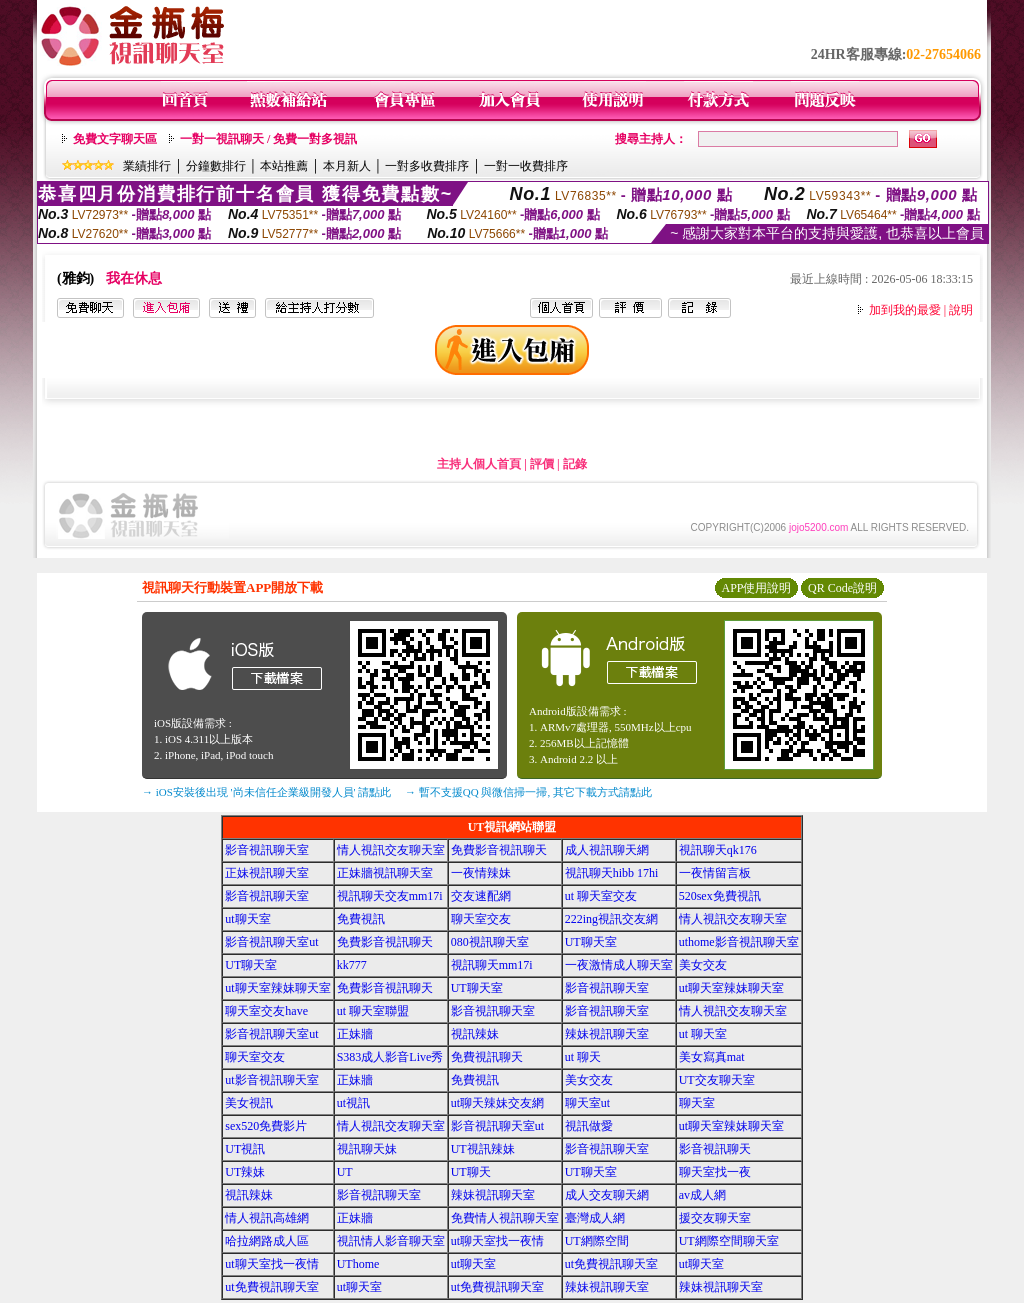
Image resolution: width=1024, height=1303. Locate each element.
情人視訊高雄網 (267, 1218)
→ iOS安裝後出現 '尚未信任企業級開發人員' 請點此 (266, 792)
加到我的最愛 (905, 310)
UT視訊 (245, 1149)
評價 (542, 464)
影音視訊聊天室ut (271, 942)
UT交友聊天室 (717, 1080)
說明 (961, 310)
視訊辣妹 (475, 1034)
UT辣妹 (245, 1172)
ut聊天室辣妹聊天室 (277, 988)
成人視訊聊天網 (607, 850)
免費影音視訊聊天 (499, 850)
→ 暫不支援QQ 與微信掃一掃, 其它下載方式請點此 (528, 792)
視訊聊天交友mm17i (390, 896)
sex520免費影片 (266, 1126)
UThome (358, 1264)
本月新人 (347, 166)
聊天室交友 (481, 919)
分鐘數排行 (216, 166)
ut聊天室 (247, 919)
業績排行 (147, 166)
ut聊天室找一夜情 (497, 1241)
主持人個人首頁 (479, 464)
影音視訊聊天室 (267, 850)
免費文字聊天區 (115, 139)
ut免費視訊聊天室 (611, 1264)
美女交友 (703, 965)
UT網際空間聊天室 (729, 1241)
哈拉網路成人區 (267, 1241)
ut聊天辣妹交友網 (497, 1103)
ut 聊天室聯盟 (373, 1011)
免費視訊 (361, 919)
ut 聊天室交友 (601, 896)
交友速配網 (481, 896)
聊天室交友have (266, 1011)
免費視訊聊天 (487, 1057)
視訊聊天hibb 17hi (612, 873)
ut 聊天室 (703, 1034)
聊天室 (697, 1103)
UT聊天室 (591, 942)
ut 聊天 (583, 1057)
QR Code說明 (842, 588)
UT (345, 1172)
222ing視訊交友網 (611, 919)
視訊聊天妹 (367, 1149)
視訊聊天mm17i (492, 965)
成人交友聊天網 (607, 1195)
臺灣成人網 (595, 1218)
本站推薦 (284, 166)
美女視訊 (249, 1103)
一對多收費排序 (427, 166)
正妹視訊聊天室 (267, 873)
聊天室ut (587, 1103)
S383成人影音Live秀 (390, 1057)
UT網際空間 (597, 1241)
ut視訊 (353, 1103)
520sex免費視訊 (720, 896)
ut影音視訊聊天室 (271, 1080)
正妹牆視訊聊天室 (385, 873)
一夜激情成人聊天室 (619, 965)
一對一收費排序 (526, 166)
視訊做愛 (589, 1126)
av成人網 (702, 1195)
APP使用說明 (756, 588)
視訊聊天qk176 (718, 850)
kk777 (352, 965)
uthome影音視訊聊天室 (739, 942)
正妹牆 (355, 1034)
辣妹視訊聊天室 (607, 1034)
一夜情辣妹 (481, 873)
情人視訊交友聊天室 (391, 850)
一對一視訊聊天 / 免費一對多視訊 (268, 139)
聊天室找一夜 (715, 1172)
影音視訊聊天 (715, 1149)
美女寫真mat (712, 1057)
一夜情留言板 (715, 873)
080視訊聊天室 (490, 942)
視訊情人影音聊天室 (391, 1241)
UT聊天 (471, 1172)
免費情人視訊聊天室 (505, 1218)
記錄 (575, 464)
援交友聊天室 (715, 1218)
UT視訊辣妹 (483, 1149)
